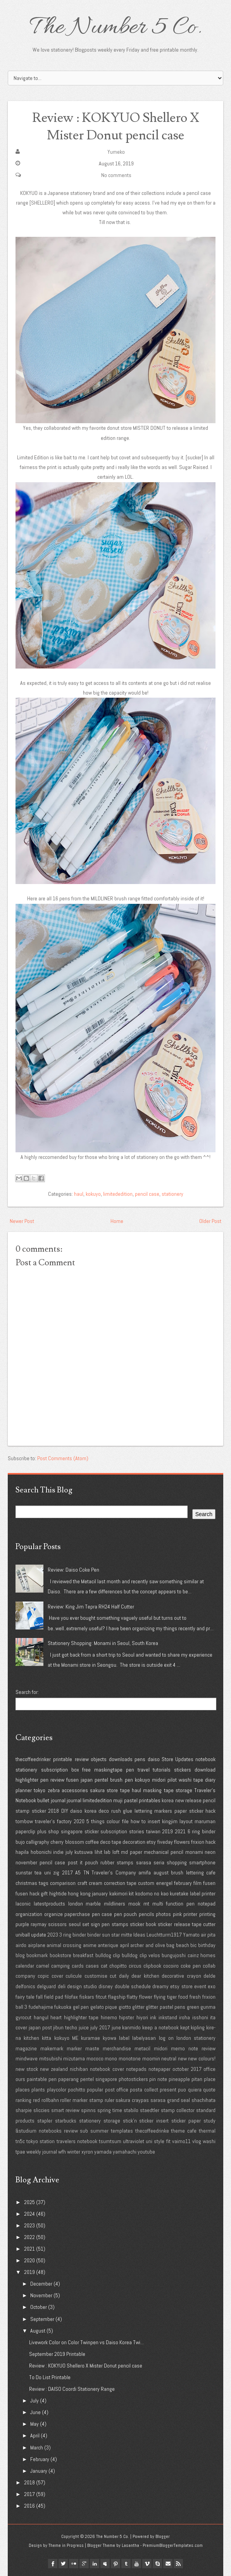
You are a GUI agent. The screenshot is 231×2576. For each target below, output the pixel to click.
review (82, 1759)
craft (82, 1882)
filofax (71, 1996)
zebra (54, 1790)
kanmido (131, 2027)
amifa (144, 1872)
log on (166, 2037)
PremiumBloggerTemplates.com (173, 2545)
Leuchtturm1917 (164, 1934)
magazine (26, 2048)
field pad (53, 1996)
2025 (29, 2202)
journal (74, 1800)
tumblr (126, 2563)
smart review (65, 2110)
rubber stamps (116, 1862)
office (209, 2068)
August (37, 2330)
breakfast (83, 1955)
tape (125, 1790)
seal (185, 2100)
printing (207, 1914)
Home (116, 1221)
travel (144, 1769)
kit (131, 1893)
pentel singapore (98, 2079)
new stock (27, 2068)
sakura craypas (132, 2100)
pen (130, 1769)
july (69, 1851)
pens (139, 1759)
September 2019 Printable (57, 2353)
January (38, 2470)
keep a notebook (160, 2027)
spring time (109, 2110)
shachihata (203, 2100)
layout (186, 1821)
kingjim (170, 1821)
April (35, 2435)
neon (210, 1851)
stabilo (131, 2110)
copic (43, 1975)
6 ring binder (201, 1831)
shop (53, 1831)
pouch (91, 1862)
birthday (206, 1945)
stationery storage (99, 2120)
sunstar (24, 1872)
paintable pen (42, 2079)
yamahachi (124, 2151)
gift (44, 1893)
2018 (53, 1810)
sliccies (41, 2110)
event (200, 1986)
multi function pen (173, 1903)
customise (95, 1975)
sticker (39, 1810)
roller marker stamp (81, 2100)
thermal (207, 2130)
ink (153, 2017)
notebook (205, 1759)
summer (99, 2130)
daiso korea (83, 1810)
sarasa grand (164, 2100)
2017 (67, 1872)
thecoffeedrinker (33, 1759)
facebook (52, 2563)
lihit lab (103, 1851)
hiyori (142, 2017)
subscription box (60, 1769)
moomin (151, 2058)
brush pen (121, 1779)
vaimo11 (181, 2141)
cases (92, 1965)
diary (210, 1779)
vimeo (147, 2563)
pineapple (179, 2079)
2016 (29, 2505)
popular (95, 2089)
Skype (157, 2563)
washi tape (191, 1779)
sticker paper (186, 2120)
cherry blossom (67, 1841)
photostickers (133, 2079)
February (39, 2459)
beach (182, 1945)
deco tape (110, 1841)
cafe (210, 1872)
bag (170, 1945)
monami (194, 1851)
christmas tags (32, 1882)
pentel (101, 1779)
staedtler (149, 2110)
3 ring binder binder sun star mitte (95, 1934)
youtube (146, 2151)
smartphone (202, 1862)
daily (124, 1975)
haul (78, 1193)
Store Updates (177, 1759)
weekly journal (41, 2151)
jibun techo (65, 2027)
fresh (195, 1996)
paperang (68, 2079)
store (112, 1790)
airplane (36, 1945)
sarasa (143, 1862)
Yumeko (116, 151)
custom (146, 1882)
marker (74, 2048)
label (124, 2037)
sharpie (24, 2110)
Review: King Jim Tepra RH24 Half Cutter (91, 1606)
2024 (29, 2213)
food (183, 1996)
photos (163, 1914)
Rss (178, 2563)
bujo (20, 1841)
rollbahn (50, 2100)
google (84, 2563)
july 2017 (100, 2027)
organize (53, 1914)
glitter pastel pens (165, 2006)
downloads (121, 1759)
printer (190, 1914)
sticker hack (202, 1810)
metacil (142, 2048)
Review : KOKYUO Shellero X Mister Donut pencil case (116, 126)
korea (168, 1800)
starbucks (65, 2120)
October (38, 2306)
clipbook (152, 1965)
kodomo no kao (152, 1893)
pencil (209, 1800)
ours (20, 2079)
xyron (87, 2151)
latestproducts (49, 1903)
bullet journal (51, 1800)
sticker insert (154, 2120)
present (168, 2089)
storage (184, 1790)
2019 (167, 1831)
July (34, 2400)
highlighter (27, 1779)
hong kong (79, 1893)
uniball (23, 1934)
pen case (102, 1914)
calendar (25, 1965)
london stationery (195, 2037)
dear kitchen (145, 1975)
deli (62, 1986)
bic (193, 1945)
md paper (131, 1851)
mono (111, 2058)
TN (86, 1872)
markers (163, 1810)
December (41, 2283)
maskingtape (108, 1769)
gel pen (81, 2006)
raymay (39, 1924)
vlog (196, 2141)
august (161, 1872)
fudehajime (41, 2006)
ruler (109, 2100)
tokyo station (40, 2141)
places (23, 2089)
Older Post (210, 1221)
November (41, 2295)
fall (39, 1996)
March (36, 2447)
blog (20, 1955)
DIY (64, 1810)
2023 (52, 1934)
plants (38, 2089)
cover (57, 1975)
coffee (92, 1841)
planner (24, 1790)
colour (113, 1821)
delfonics (25, 1986)
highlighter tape (81, 2017)
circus (135, 1965)
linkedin (94, 2563)
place (209, 2079)
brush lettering (187, 1872)
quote (209, 2089)
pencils (146, 1914)
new (182, 2058)
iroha (184, 2017)
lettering (143, 1810)
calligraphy (37, 1841)
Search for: (27, 1691)
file (125, 1821)
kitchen (31, 2037)
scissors (57, 1924)
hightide (58, 1893)
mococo (94, 2058)
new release (188, 1800)
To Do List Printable (50, 2377)
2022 (29, 2237)
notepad (206, 1903)
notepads (136, 2068)
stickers (182, 1769)
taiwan (153, 1831)
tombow (24, 1821)
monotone (130, 2058)
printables (149, 1800)
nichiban (79, 2068)
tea (37, 1872)
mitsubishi (50, 2058)
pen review (52, 1779)
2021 (180, 1831)
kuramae (90, 2037)
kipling (198, 2027)
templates (122, 2130)
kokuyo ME (66, 2037)
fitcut (101, 1996)
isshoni (200, 2017)
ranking (23, 2100)
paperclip (25, 1831)
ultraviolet (133, 2141)
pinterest (115, 2563)
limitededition (118, 1193)
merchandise (117, 2048)
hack (210, 1841)
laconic (23, 1903)
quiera (195, 2089)
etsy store (181, 1986)
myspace (105, 2563)
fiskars (86, 1996)
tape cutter (203, 1924)
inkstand (168, 2017)
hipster (126, 2017)
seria (158, 1862)
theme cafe (184, 2130)
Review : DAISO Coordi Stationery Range (72, 2388)
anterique (108, 1945)
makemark (51, 2048)
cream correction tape (112, 1882)
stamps (120, 1924)
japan (87, 1779)
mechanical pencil (163, 1851)
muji (117, 1800)
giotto (125, 2006)
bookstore (60, 1955)
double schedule (133, 1986)
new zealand (54, 2068)
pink (177, 1914)
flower (145, 1996)
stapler (44, 2120)
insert (154, 1821)
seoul (75, 1924)
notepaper (159, 2068)
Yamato (191, 1934)
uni (47, 1872)
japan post (40, 2027)
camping (60, 1965)
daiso (154, 1759)
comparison (63, 1882)
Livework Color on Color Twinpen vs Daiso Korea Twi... (86, 2342)
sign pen (100, 1924)
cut (113, 1975)
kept (185, 2027)
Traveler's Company (113, 1872)
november (26, 1862)
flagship (117, 1996)
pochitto (76, 2089)
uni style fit (158, 2141)
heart (56, 2017)
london (75, 1903)
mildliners (114, 1903)
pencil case (147, 1193)
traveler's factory (53, 1821)
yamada (103, 2151)
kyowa (109, 2037)
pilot (172, 1779)
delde (209, 1975)
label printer (203, 1893)
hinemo (109, 2017)
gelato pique (103, 2006)
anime (90, 1945)
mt (146, 1903)
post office (116, 2089)
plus (42, 1831)
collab (209, 1965)
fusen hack (28, 1893)
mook (134, 1903)
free (86, 1769)
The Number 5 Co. (115, 28)
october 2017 (187, 2068)
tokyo (39, 1790)
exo (211, 1986)
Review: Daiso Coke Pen (73, 1569)
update (38, 1934)
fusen (72, 1779)
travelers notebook (77, 2141)
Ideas (139, 1934)
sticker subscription (106, 1831)
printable (62, 1759)
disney (105, 1986)
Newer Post (22, 1221)
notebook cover (107, 2068)
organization (29, 1914)
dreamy (160, 1986)
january (100, 1893)
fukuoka (62, 2006)
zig (56, 1872)
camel (42, 1965)
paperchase (77, 1914)
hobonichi (41, 1851)
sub (84, 2130)
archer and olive (147, 1945)
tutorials (162, 1769)
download (205, 1769)
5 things (95, 1821)
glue (127, 1810)
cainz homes (201, 1955)
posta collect (144, 2089)
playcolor (56, 2089)
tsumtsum (110, 2141)
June (35, 2412)
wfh (62, 2151)
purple (22, 1924)
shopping (177, 1862)
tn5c (20, 2141)
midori (158, 1779)
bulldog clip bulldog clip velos (127, 1955)
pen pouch (125, 1914)
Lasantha (130, 2545)
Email (167, 2563)
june (116, 2027)
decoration (133, 1841)
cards (78, 1965)
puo (182, 2089)
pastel (131, 1800)
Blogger (162, 2536)
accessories (75, 1790)
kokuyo (93, 1193)
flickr (73, 2563)
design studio (82, 1986)
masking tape (158, 1790)
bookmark (37, 1955)
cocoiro (171, 1965)
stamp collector (178, 2110)
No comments (116, 175)
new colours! (201, 2058)
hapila (22, 1851)
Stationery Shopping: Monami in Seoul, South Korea (103, 1643)
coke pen (191, 1965)
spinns (88, 2110)
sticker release (174, 1924)
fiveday (165, 1841)
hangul (41, 2017)
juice (84, 2027)
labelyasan (144, 2037)
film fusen (204, 1882)
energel (164, 1882)
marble (93, 1903)
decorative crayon (181, 1975)
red (36, 2100)
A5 (78, 1872)
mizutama (74, 2058)
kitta (46, 2037)
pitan (196, 2079)
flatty (132, 1996)
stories (136, 1831)
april (124, 1945)
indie (58, 1851)
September (42, 2318)
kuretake (179, 1893)
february (183, 1882)
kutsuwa (83, 1851)
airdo (21, 1945)
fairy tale (25, 1996)
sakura (97, 1790)
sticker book (143, 1924)
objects (99, 1759)
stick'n (130, 2120)
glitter (138, 2006)
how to (138, 1821)
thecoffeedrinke (152, 2130)
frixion (197, 1841)
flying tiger (165, 1996)
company (25, 1975)
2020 (79, 1821)
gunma (207, 2006)
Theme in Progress (66, 2545)
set (85, 1924)
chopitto (118, 1965)
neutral (168, 2058)
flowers (182, 1841)
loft (115, 1851)
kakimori (118, 1893)
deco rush (109, 1810)
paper (180, 1810)
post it (75, 1862)
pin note (158, 2079)
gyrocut (23, 2017)
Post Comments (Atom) (62, 1458)
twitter (63, 2563)
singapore (72, 1831)
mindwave (27, 2058)
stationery (172, 1193)
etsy (151, 1841)
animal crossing (64, 1945)
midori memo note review (184, 2048)
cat (104, 1965)
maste (92, 2048)
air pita (208, 1934)
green (193, 2006)
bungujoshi (174, 1955)
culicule (74, 1975)
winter (73, 2151)
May (34, 2423)
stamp (22, 1810)
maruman (205, 1821)
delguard (46, 1986)
